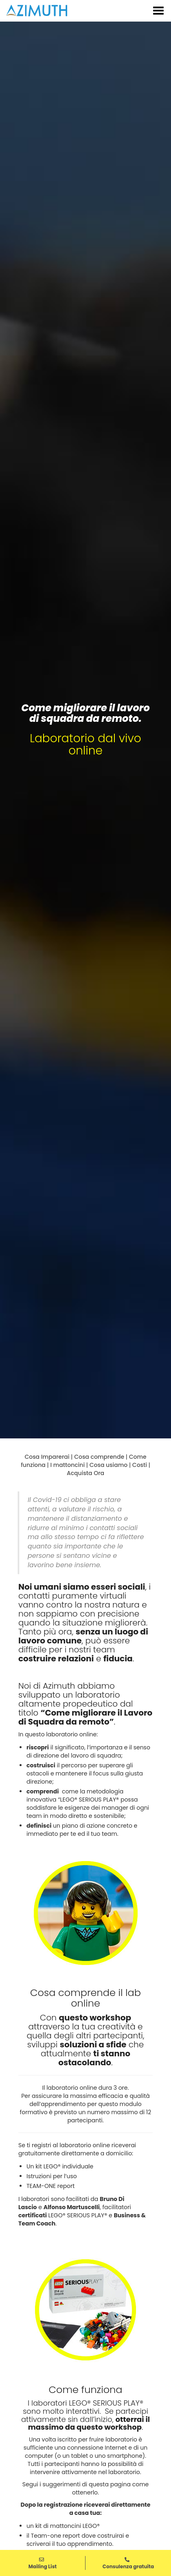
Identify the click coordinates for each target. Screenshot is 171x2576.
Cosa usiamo (109, 1465)
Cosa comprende (99, 1457)
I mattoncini (67, 1465)
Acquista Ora (85, 1473)
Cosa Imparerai (46, 1457)
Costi (139, 1465)
